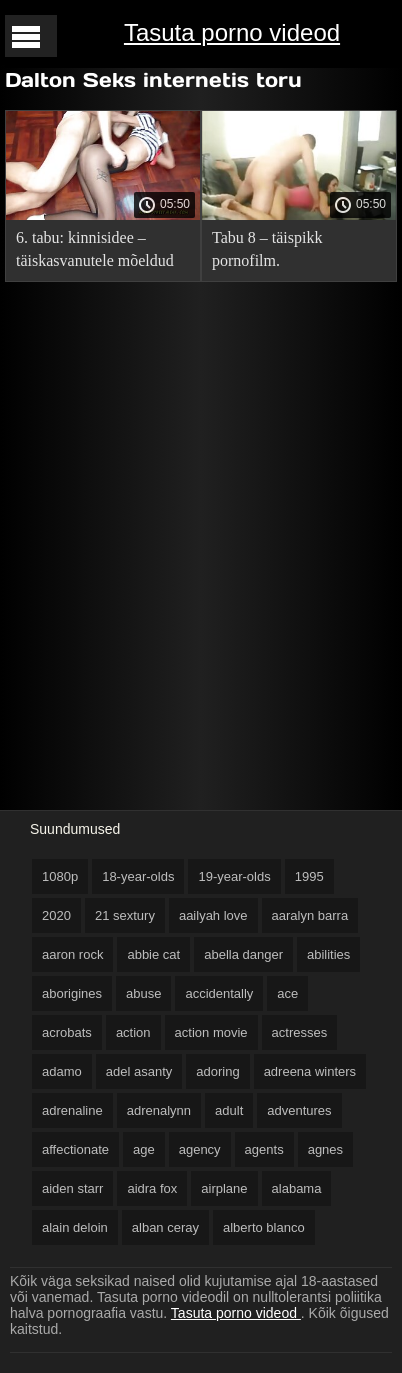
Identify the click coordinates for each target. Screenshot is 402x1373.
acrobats (67, 1032)
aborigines (72, 993)
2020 (56, 915)
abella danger (243, 954)
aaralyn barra (310, 915)
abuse (143, 993)
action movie (211, 1032)
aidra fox (152, 1188)
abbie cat (153, 954)
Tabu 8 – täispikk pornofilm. (267, 249)
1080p (60, 876)
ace (287, 993)
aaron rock (72, 954)
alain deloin (75, 1227)
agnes (325, 1149)
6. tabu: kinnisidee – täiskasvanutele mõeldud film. (95, 252)
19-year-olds (234, 876)
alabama (297, 1188)
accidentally (219, 993)
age (144, 1149)
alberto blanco (264, 1227)
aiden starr (72, 1188)
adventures (299, 1110)
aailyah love (213, 915)
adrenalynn (159, 1110)
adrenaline (72, 1110)
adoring (217, 1071)
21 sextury (125, 915)
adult (229, 1110)
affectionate (75, 1149)
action (133, 1032)
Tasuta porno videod (232, 32)
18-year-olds (138, 876)
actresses (300, 1032)
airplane (224, 1188)
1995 (309, 876)
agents (264, 1149)
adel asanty (139, 1071)
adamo (62, 1071)
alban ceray (165, 1227)
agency (200, 1149)
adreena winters (310, 1071)
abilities (328, 954)
